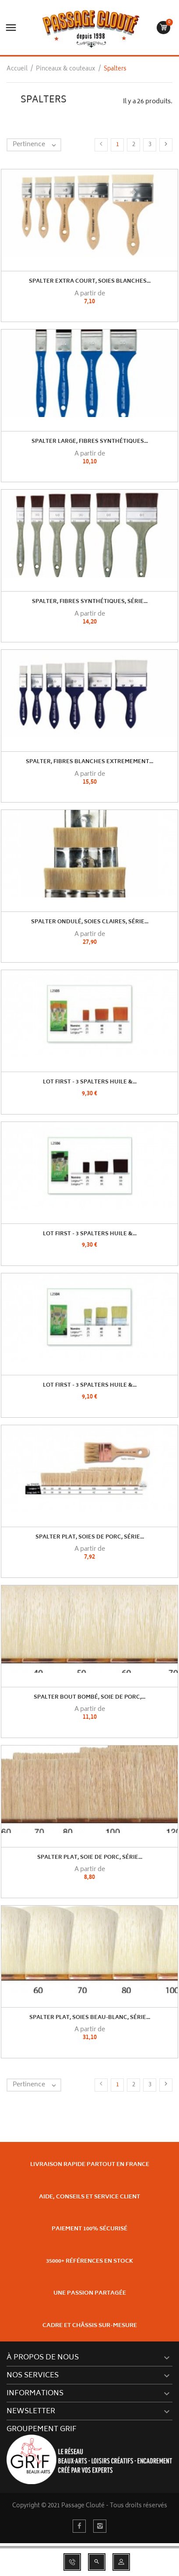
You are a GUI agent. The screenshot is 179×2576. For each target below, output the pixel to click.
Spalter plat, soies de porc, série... (89, 1537)
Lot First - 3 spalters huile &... (90, 1082)
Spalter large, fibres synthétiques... (90, 441)
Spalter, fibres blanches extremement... (89, 762)
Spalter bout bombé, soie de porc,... (89, 1697)
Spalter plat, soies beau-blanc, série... (89, 2017)
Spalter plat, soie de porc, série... (89, 1857)
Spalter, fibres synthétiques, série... (89, 601)
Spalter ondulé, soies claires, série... (89, 922)
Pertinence (36, 145)
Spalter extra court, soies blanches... (90, 281)
